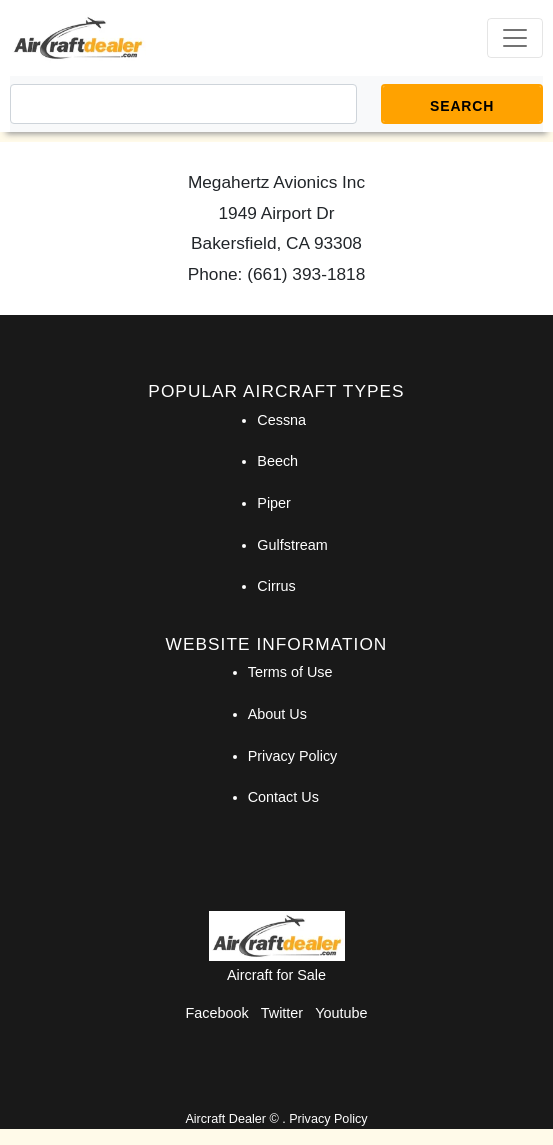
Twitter (282, 1013)
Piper (274, 503)
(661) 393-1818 (306, 274)
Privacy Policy (293, 756)
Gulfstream (292, 545)
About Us (277, 714)
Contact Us (283, 797)
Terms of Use (290, 672)
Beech (277, 461)
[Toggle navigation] (515, 38)
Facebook (217, 1013)
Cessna (281, 420)
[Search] (183, 104)
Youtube (341, 1013)
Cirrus (276, 586)
